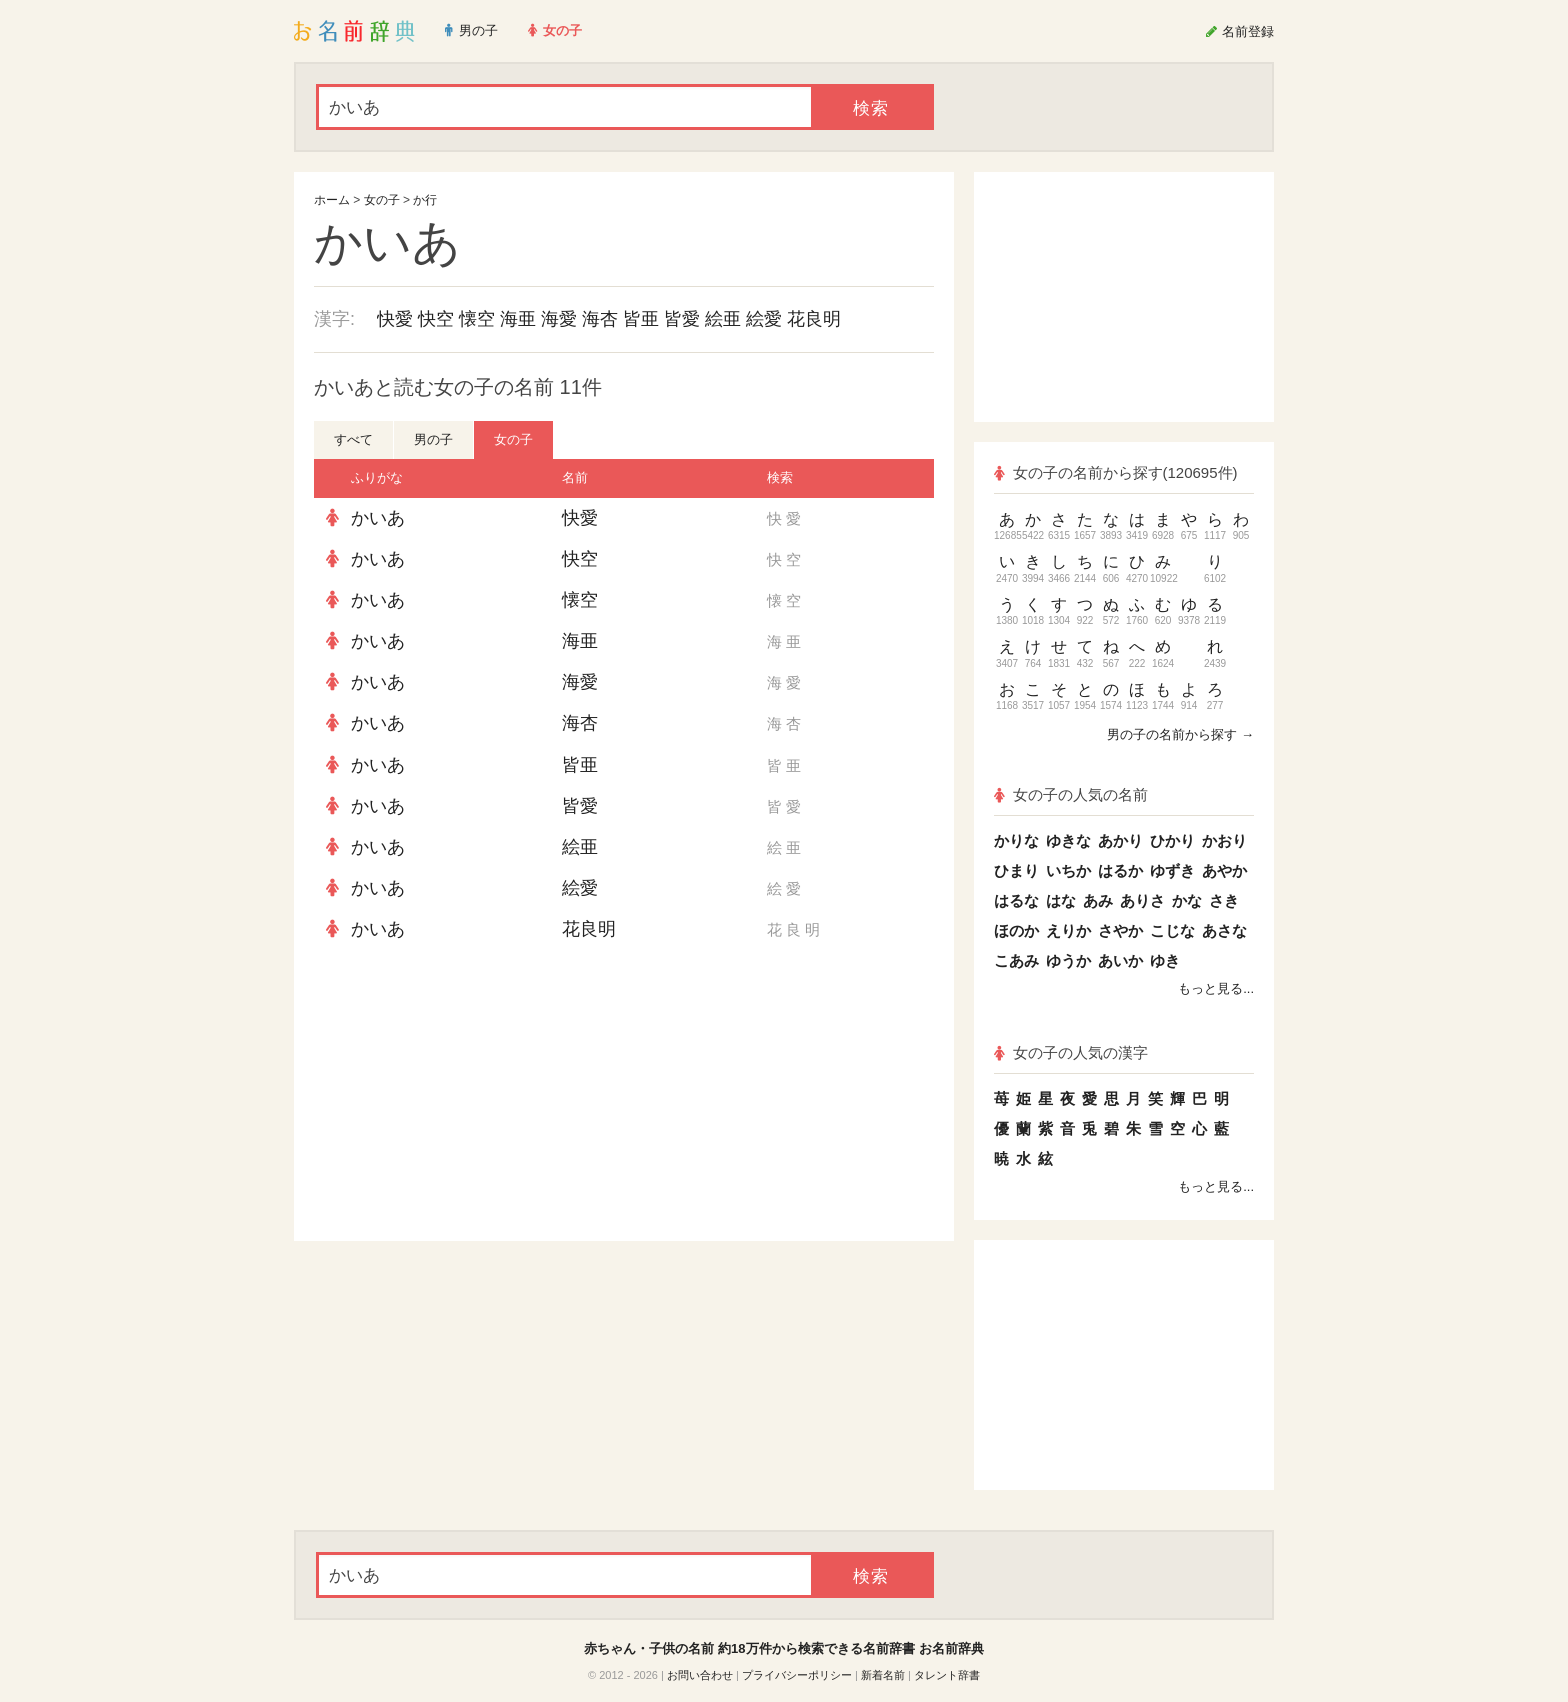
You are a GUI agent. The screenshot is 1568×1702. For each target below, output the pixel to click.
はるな (1016, 900)
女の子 (382, 200)
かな (1187, 900)
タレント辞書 (947, 1675)
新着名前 (883, 1675)
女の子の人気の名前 (1071, 794)
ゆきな (1068, 840)
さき (1224, 900)
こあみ (1016, 960)
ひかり (1172, 840)
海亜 (518, 319)
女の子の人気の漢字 (1071, 1052)
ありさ (1142, 900)
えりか (1068, 930)
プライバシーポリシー (797, 1675)
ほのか (1016, 930)
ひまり (1016, 870)
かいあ (378, 518)
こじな (1172, 930)
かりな (1016, 840)
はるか (1120, 870)
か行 (425, 200)
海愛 (559, 319)
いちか (1068, 870)
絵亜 (723, 319)
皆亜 (641, 319)
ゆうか (1068, 960)
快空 (436, 319)
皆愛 (682, 319)
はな (1061, 900)
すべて (353, 439)
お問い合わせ (700, 1675)
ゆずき (1172, 870)
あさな (1224, 930)
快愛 (395, 319)
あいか (1120, 960)
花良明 (814, 319)
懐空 (477, 319)
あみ (1098, 900)
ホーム (332, 200)
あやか (1224, 870)
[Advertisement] (464, 1096)
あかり (1120, 840)
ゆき (1165, 960)
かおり (1224, 840)
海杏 (600, 319)
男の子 (433, 439)
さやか (1120, 930)
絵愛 (764, 319)
